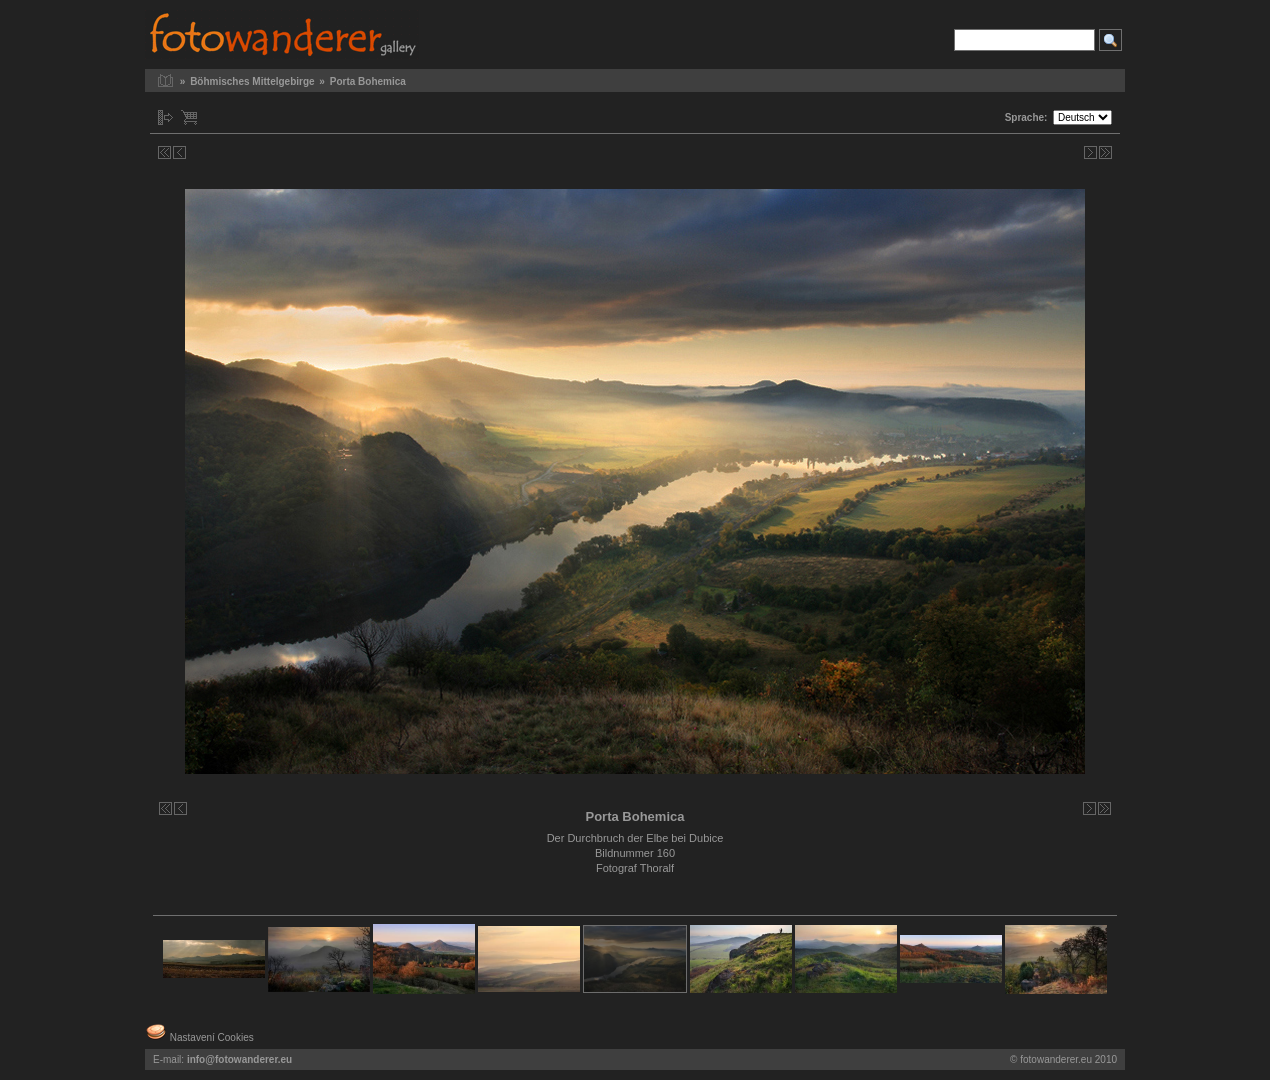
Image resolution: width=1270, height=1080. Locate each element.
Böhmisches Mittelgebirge (252, 81)
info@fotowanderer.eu (239, 1059)
